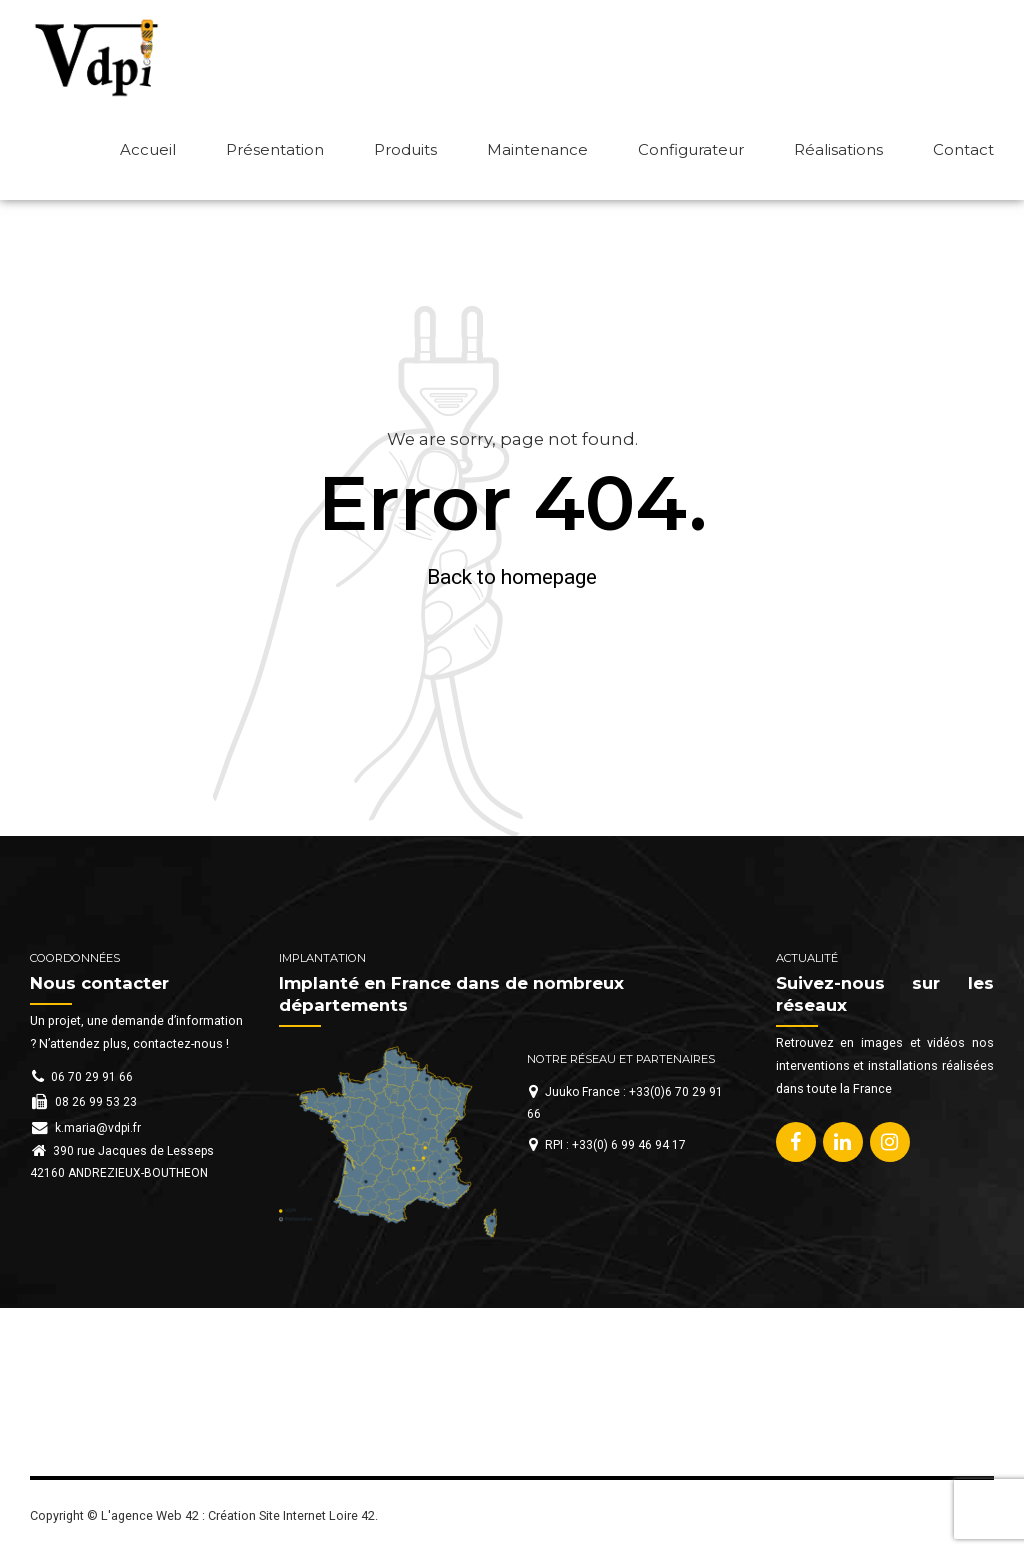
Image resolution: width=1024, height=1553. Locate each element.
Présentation (275, 149)
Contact (963, 149)
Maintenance (537, 149)
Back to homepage (512, 577)
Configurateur (691, 149)
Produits (405, 149)
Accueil (148, 149)
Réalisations (838, 149)
